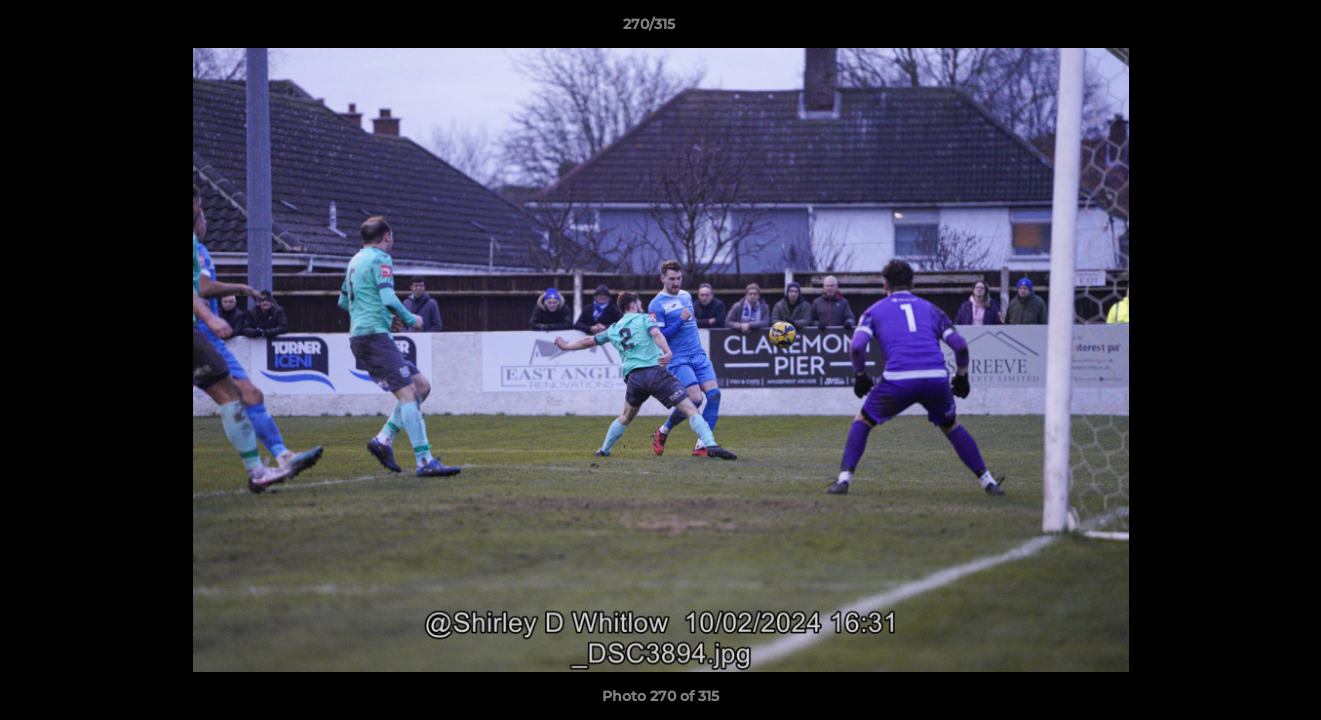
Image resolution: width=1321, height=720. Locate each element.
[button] (1237, 29)
